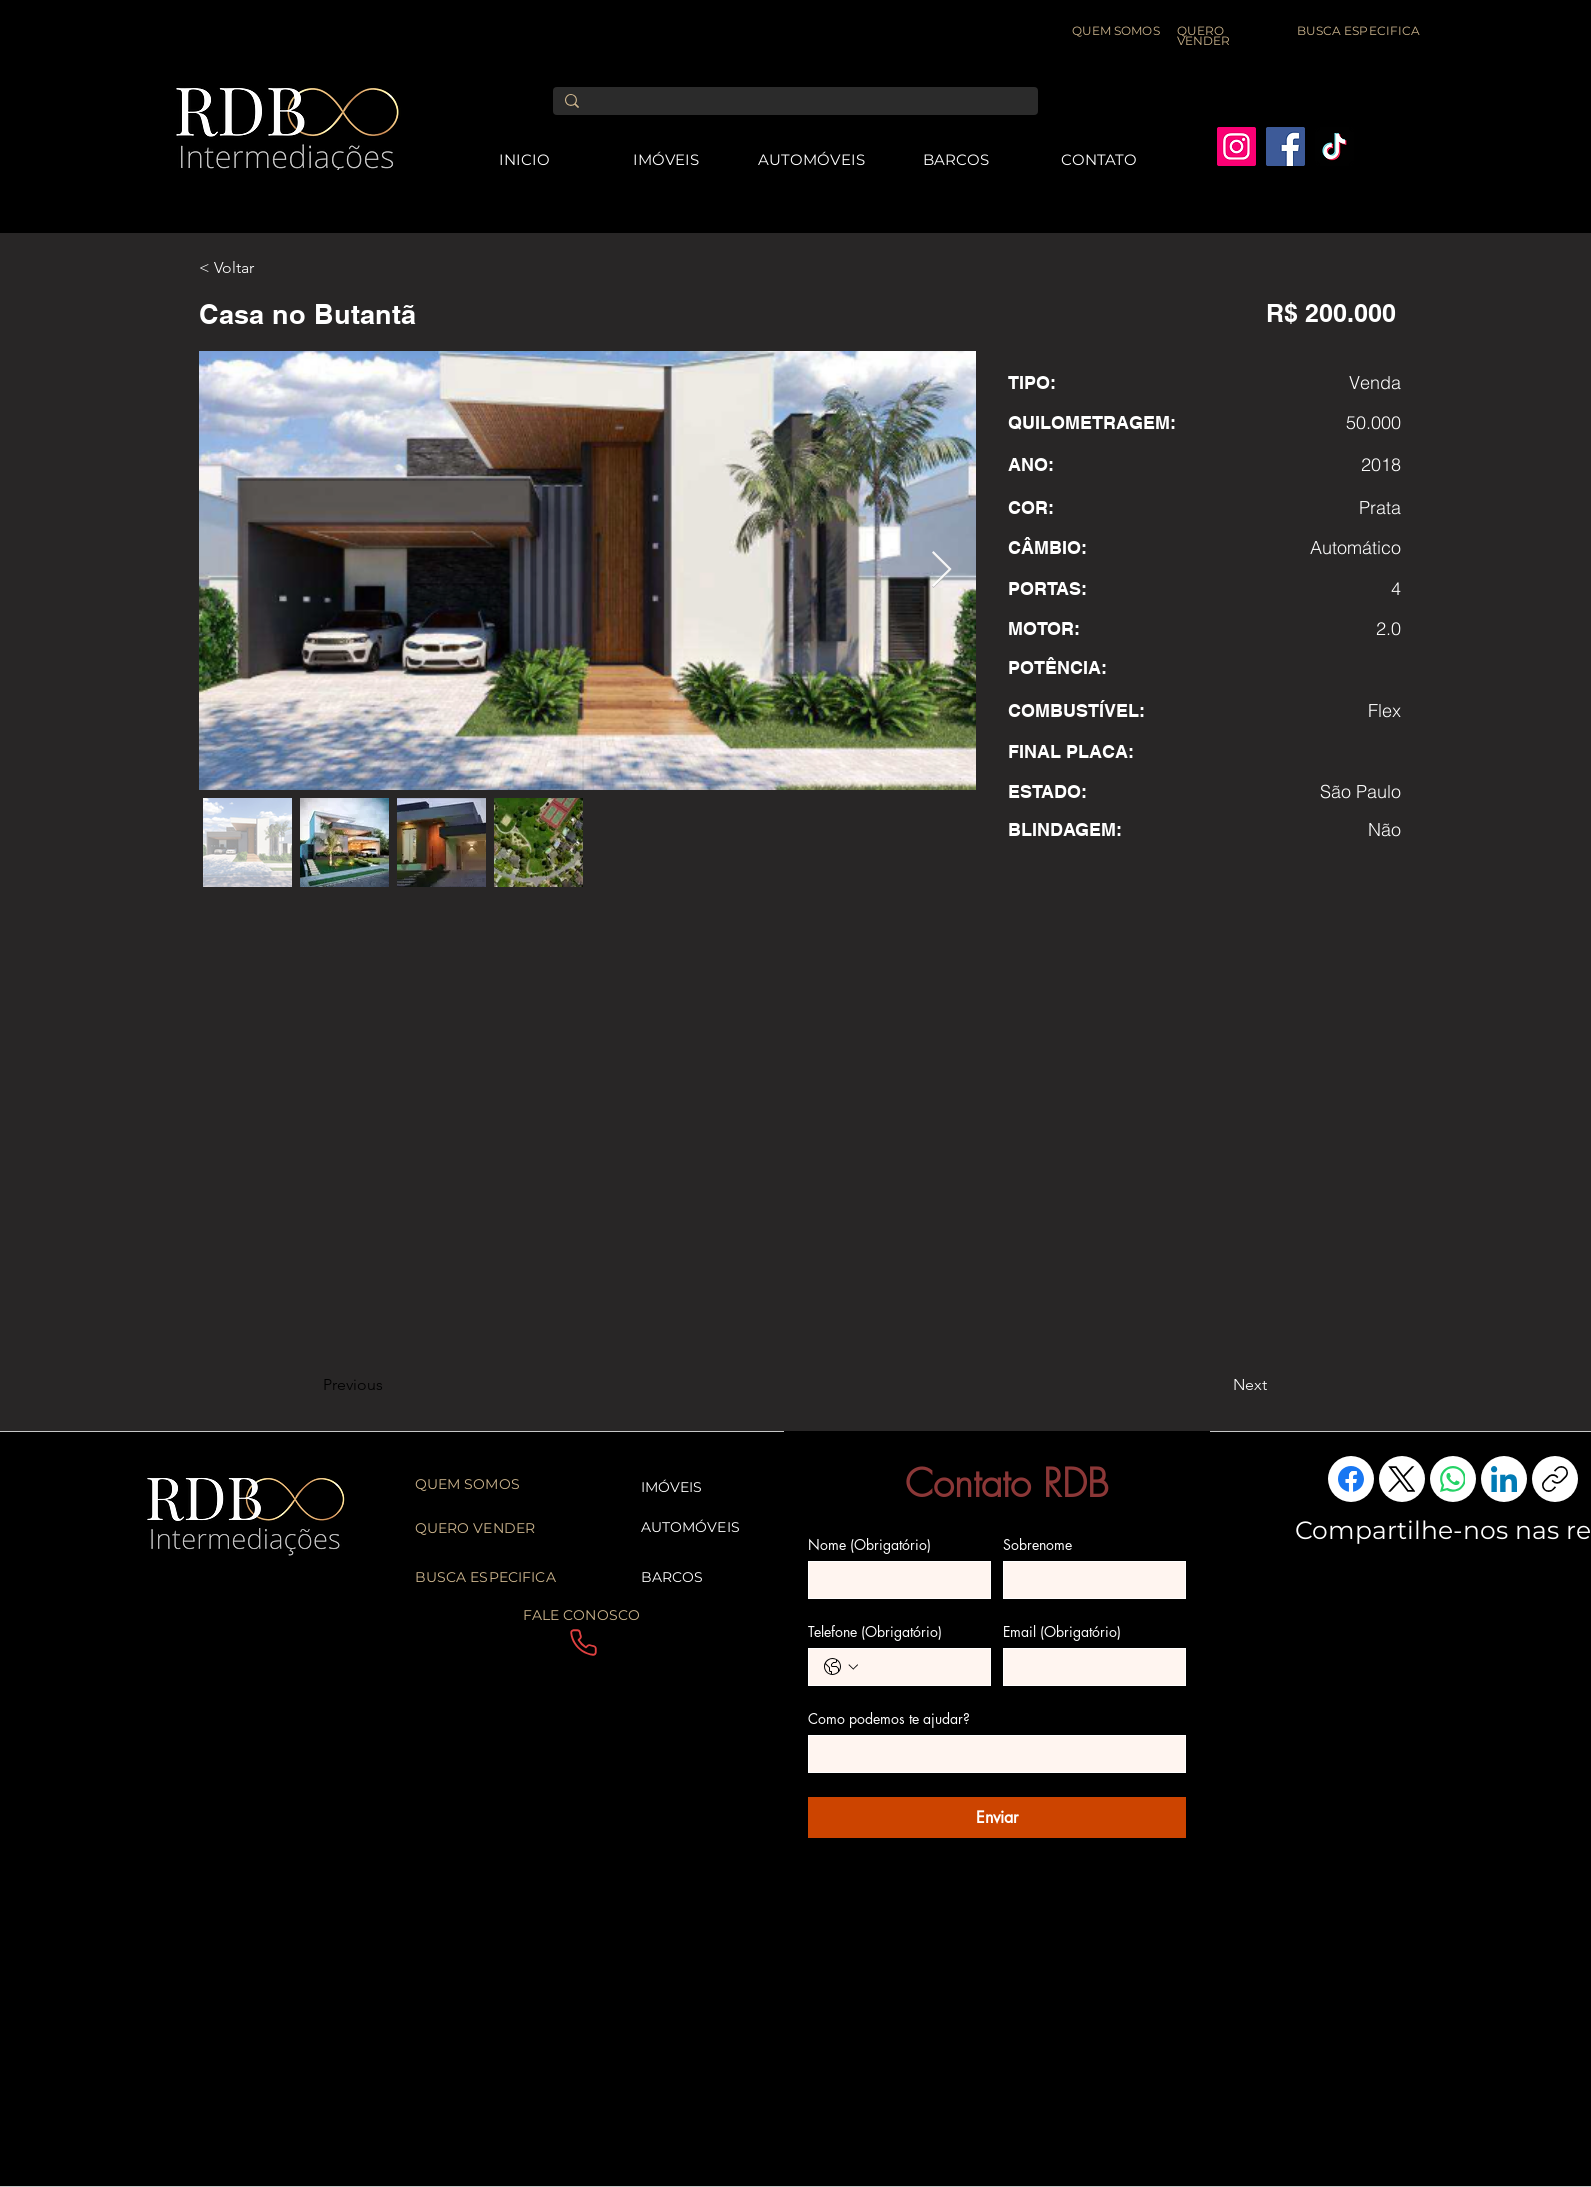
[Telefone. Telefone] (919, 1667)
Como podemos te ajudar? (889, 1718)
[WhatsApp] (1453, 1479)
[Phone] (584, 1643)
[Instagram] (1236, 146)
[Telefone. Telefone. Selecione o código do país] (841, 1667)
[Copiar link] (1555, 1479)
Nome (869, 1544)
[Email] (1088, 1667)
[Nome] (893, 1580)
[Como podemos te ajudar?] (991, 1754)
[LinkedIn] (1504, 1479)
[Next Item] (941, 570)
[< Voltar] (265, 268)
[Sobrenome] (1088, 1580)
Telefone (875, 1631)
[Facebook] (1285, 146)
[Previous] (389, 1385)
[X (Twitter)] (1402, 1479)
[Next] (1217, 1385)
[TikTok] (1334, 146)
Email (1062, 1631)
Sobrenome (1037, 1544)
